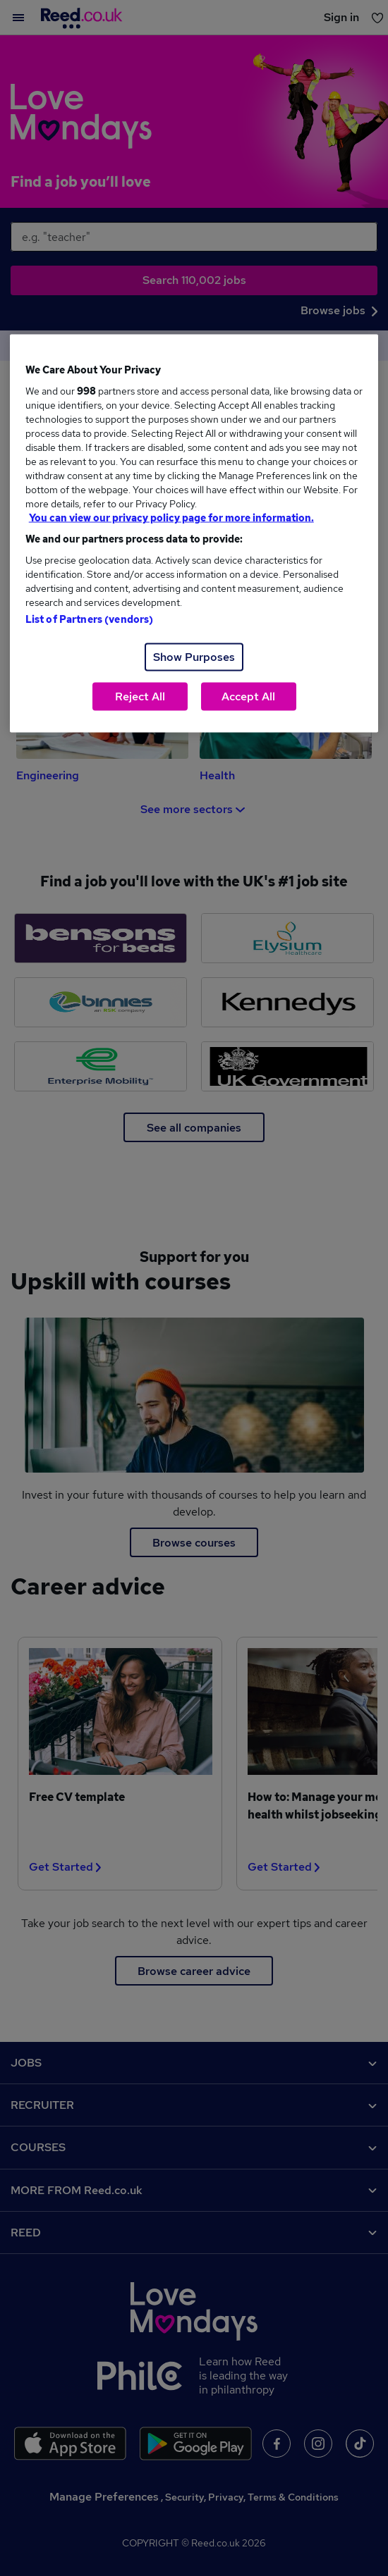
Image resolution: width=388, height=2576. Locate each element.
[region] (194, 534)
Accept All (248, 696)
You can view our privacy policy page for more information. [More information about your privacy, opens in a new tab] (171, 518)
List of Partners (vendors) (89, 619)
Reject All (140, 696)
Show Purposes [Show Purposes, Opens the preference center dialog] (194, 657)
